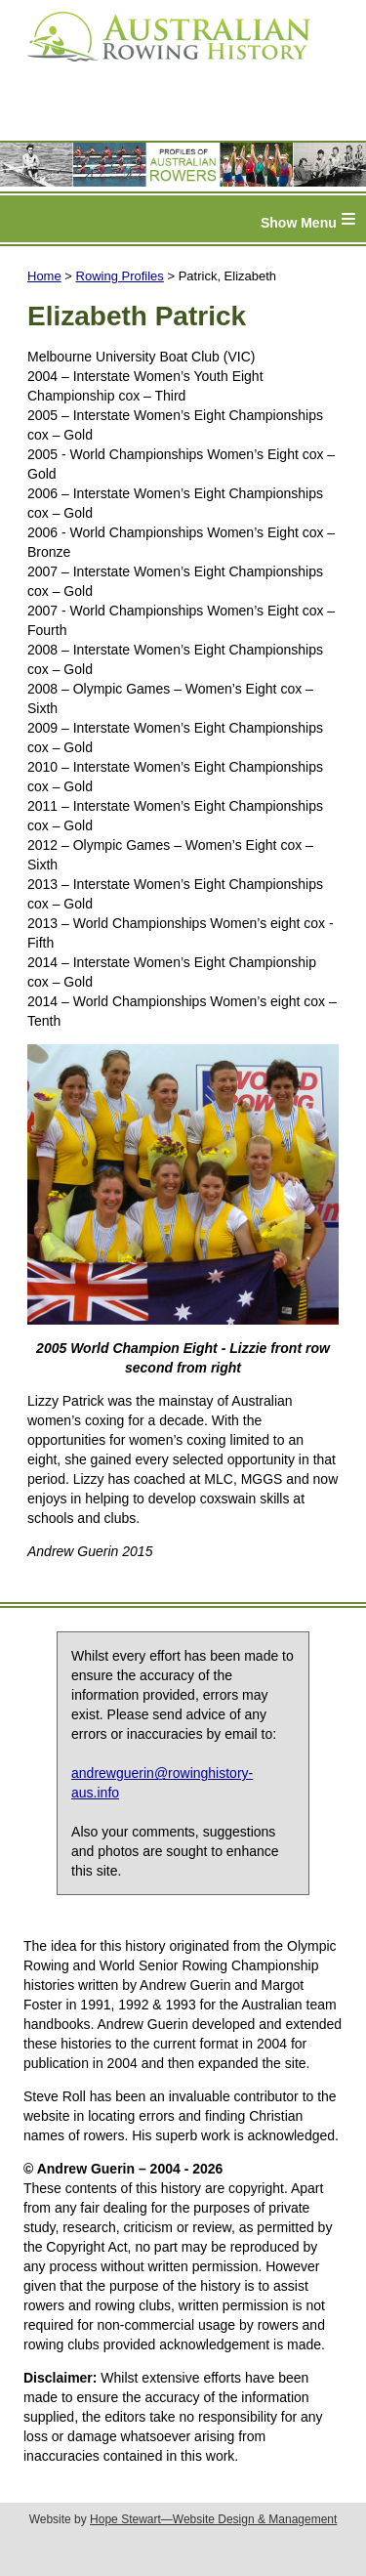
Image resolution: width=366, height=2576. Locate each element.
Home (44, 276)
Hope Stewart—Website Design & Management (213, 2519)
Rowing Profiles (120, 276)
